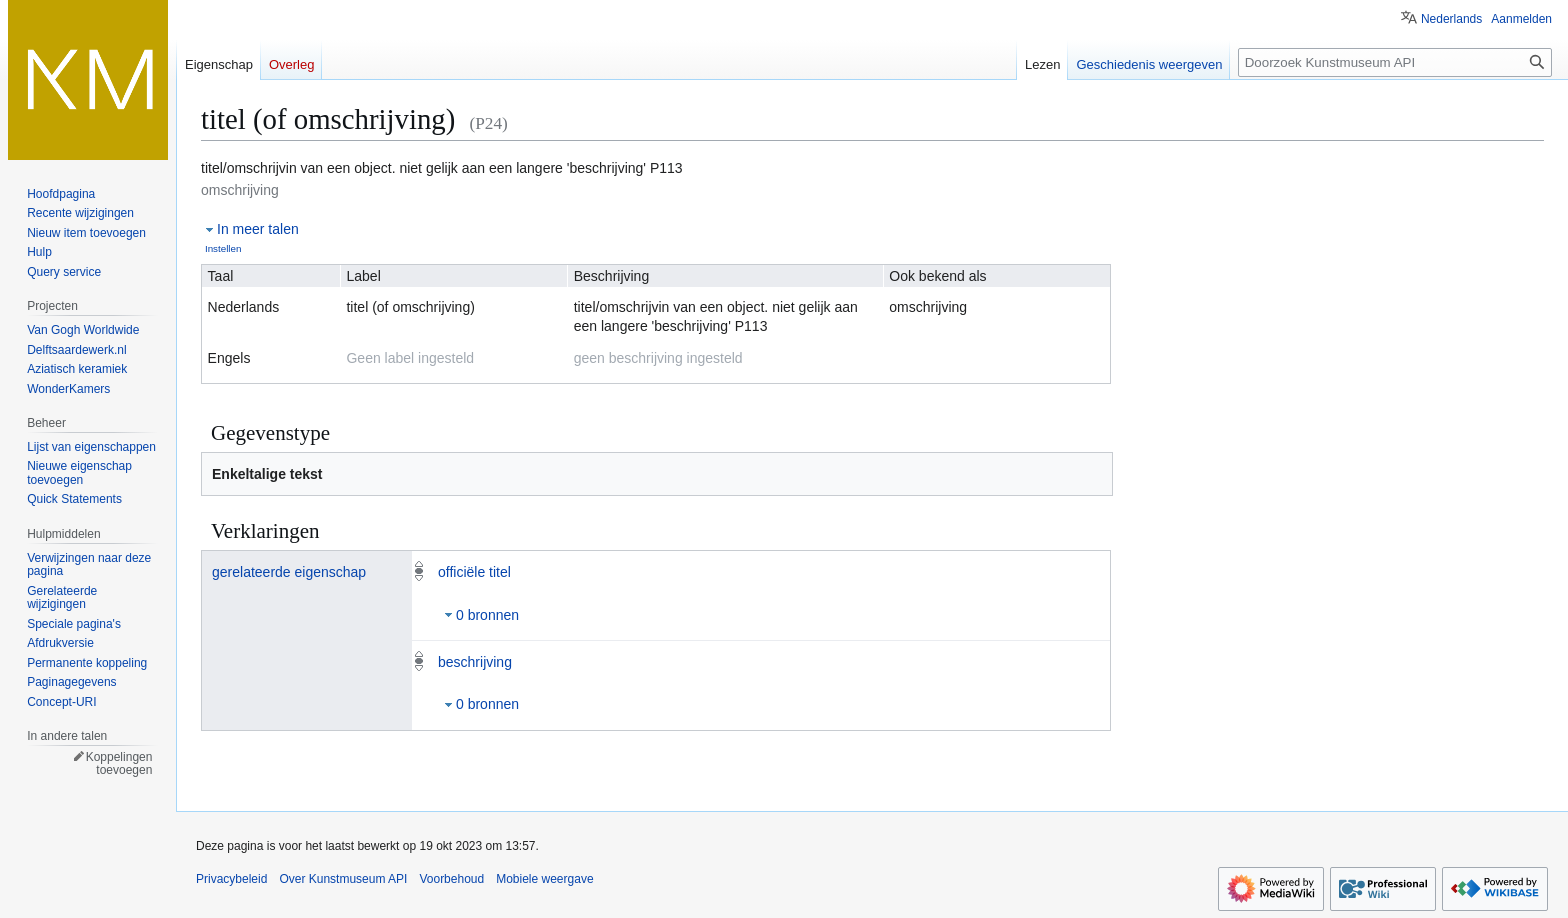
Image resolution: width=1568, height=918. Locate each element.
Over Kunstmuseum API (343, 879)
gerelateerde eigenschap (289, 572)
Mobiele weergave (544, 879)
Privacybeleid (231, 879)
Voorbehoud (451, 879)
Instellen (223, 248)
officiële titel (474, 572)
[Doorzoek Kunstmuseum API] (1395, 62)
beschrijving (475, 662)
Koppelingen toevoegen (119, 764)
